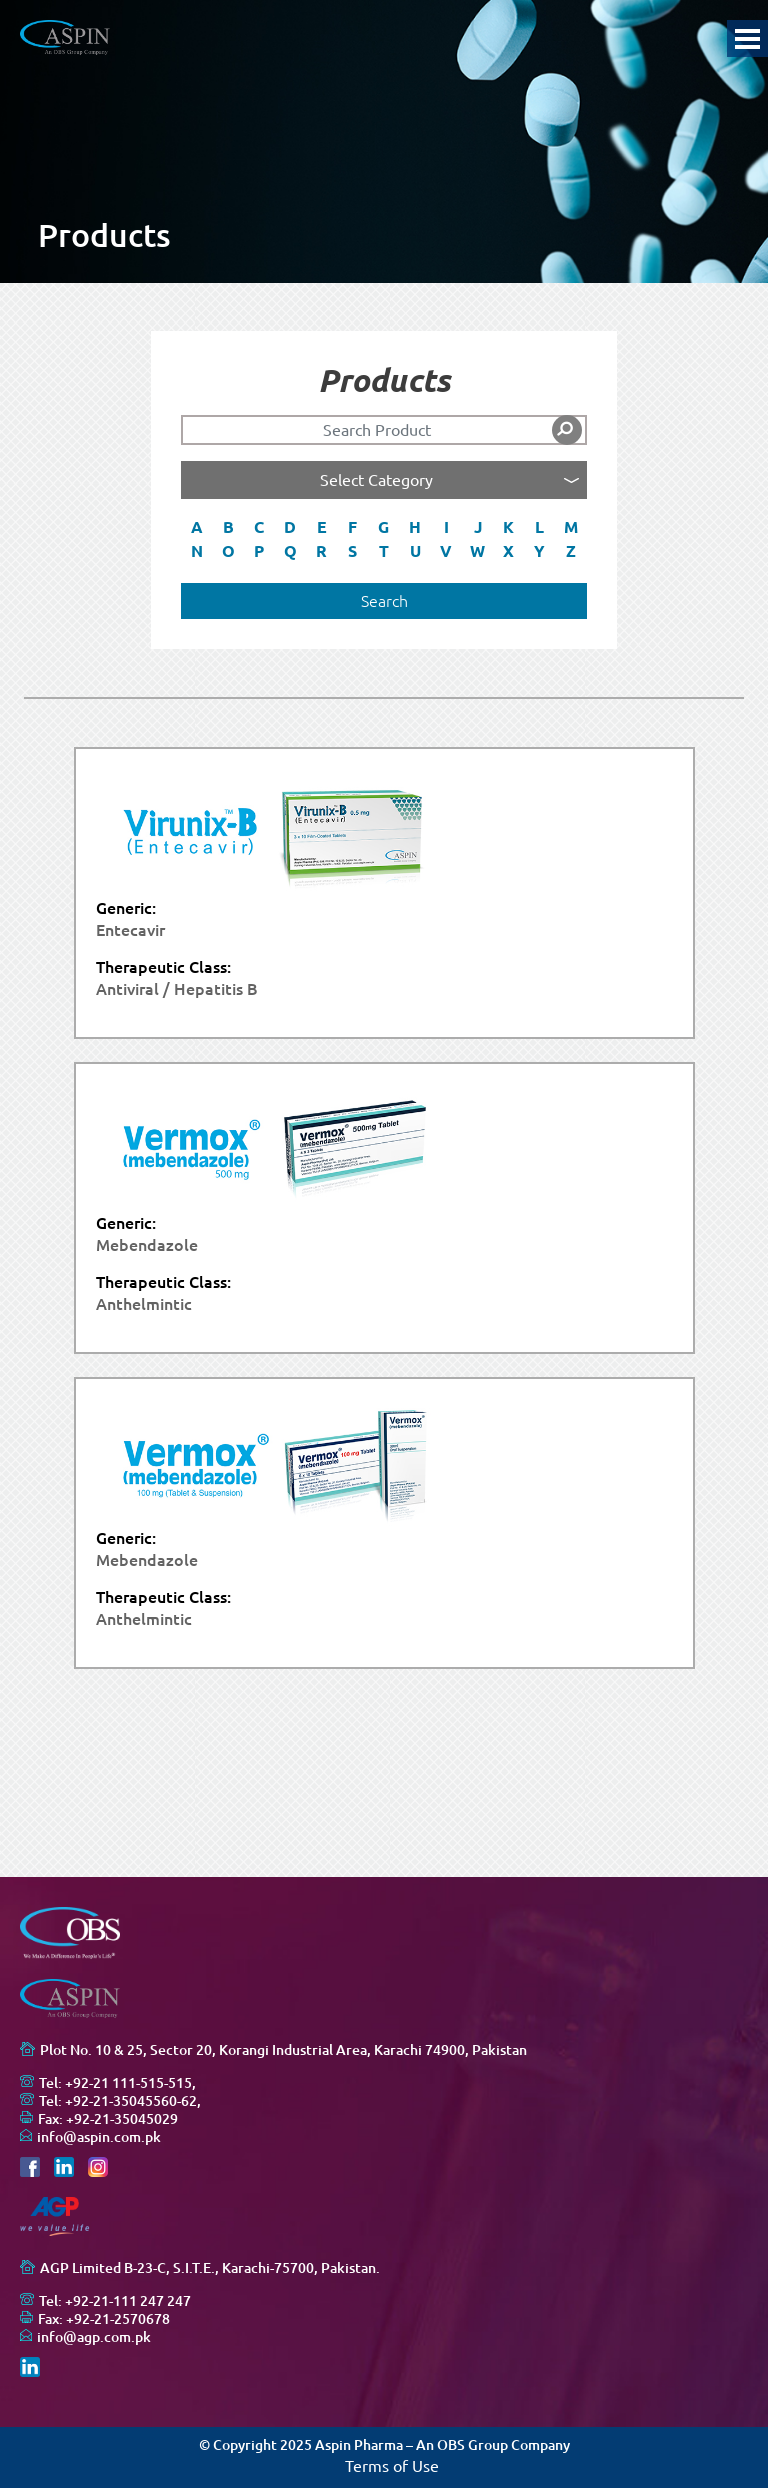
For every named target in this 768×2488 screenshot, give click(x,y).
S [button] (352, 551)
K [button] (508, 527)
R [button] (321, 551)
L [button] (539, 527)
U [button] (415, 551)
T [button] (384, 551)
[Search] (384, 430)
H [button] (415, 527)
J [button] (478, 527)
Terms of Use (392, 2466)
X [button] (508, 551)
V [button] (446, 551)
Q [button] (290, 551)
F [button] (352, 527)
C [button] (259, 527)
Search (384, 601)
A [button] (197, 527)
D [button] (290, 527)
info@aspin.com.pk (99, 2137)
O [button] (228, 551)
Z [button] (571, 551)
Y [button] (539, 551)
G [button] (383, 527)
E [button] (322, 527)
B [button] (228, 527)
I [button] (446, 527)
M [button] (571, 527)
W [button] (477, 551)
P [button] (259, 551)
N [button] (197, 551)
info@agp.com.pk (94, 2337)
